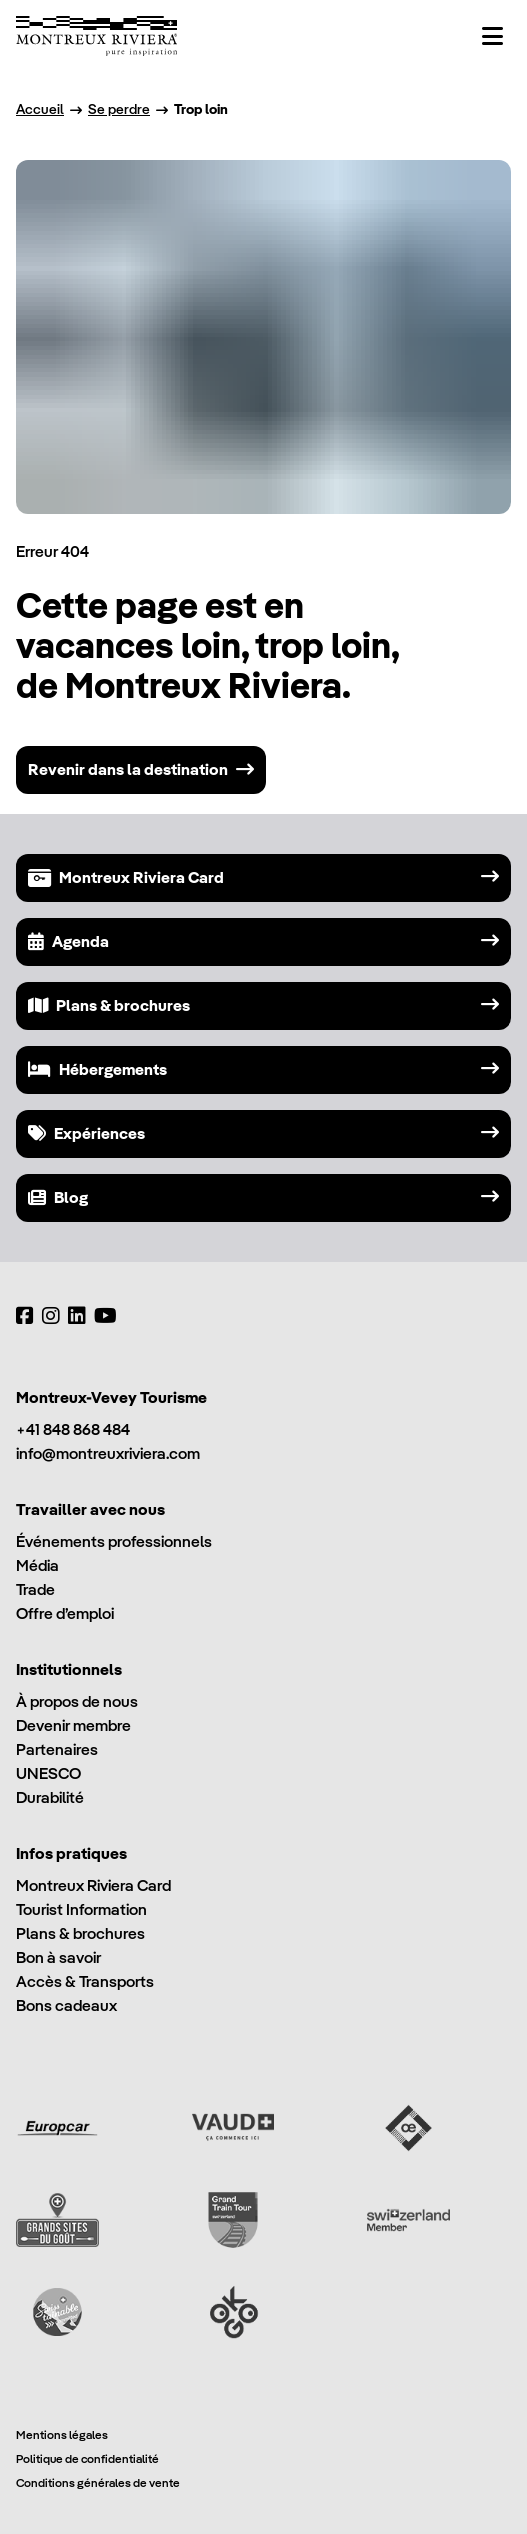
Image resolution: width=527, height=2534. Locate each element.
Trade (35, 1589)
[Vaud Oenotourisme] (408, 2128)
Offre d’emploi (65, 1613)
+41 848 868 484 (73, 1429)
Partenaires (57, 1749)
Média (37, 1565)
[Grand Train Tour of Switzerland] (233, 2220)
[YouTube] (105, 1316)
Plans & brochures (80, 1933)
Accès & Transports (85, 1981)
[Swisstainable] (57, 2312)
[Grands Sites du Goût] (57, 2220)
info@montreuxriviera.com (108, 1453)
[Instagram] (51, 1316)
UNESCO (48, 1773)
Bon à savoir (58, 1957)
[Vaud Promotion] (233, 2128)
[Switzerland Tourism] (408, 2220)
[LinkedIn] (77, 1316)
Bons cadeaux (66, 2005)
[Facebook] (25, 1316)
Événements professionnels (114, 1541)
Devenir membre (73, 1725)
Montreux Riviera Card (93, 1885)
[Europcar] (57, 2128)
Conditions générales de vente (98, 2482)
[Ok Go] (233, 2312)
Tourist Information (81, 1909)
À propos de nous (77, 1701)
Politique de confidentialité (87, 2458)
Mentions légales (62, 2434)
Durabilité (50, 1797)
